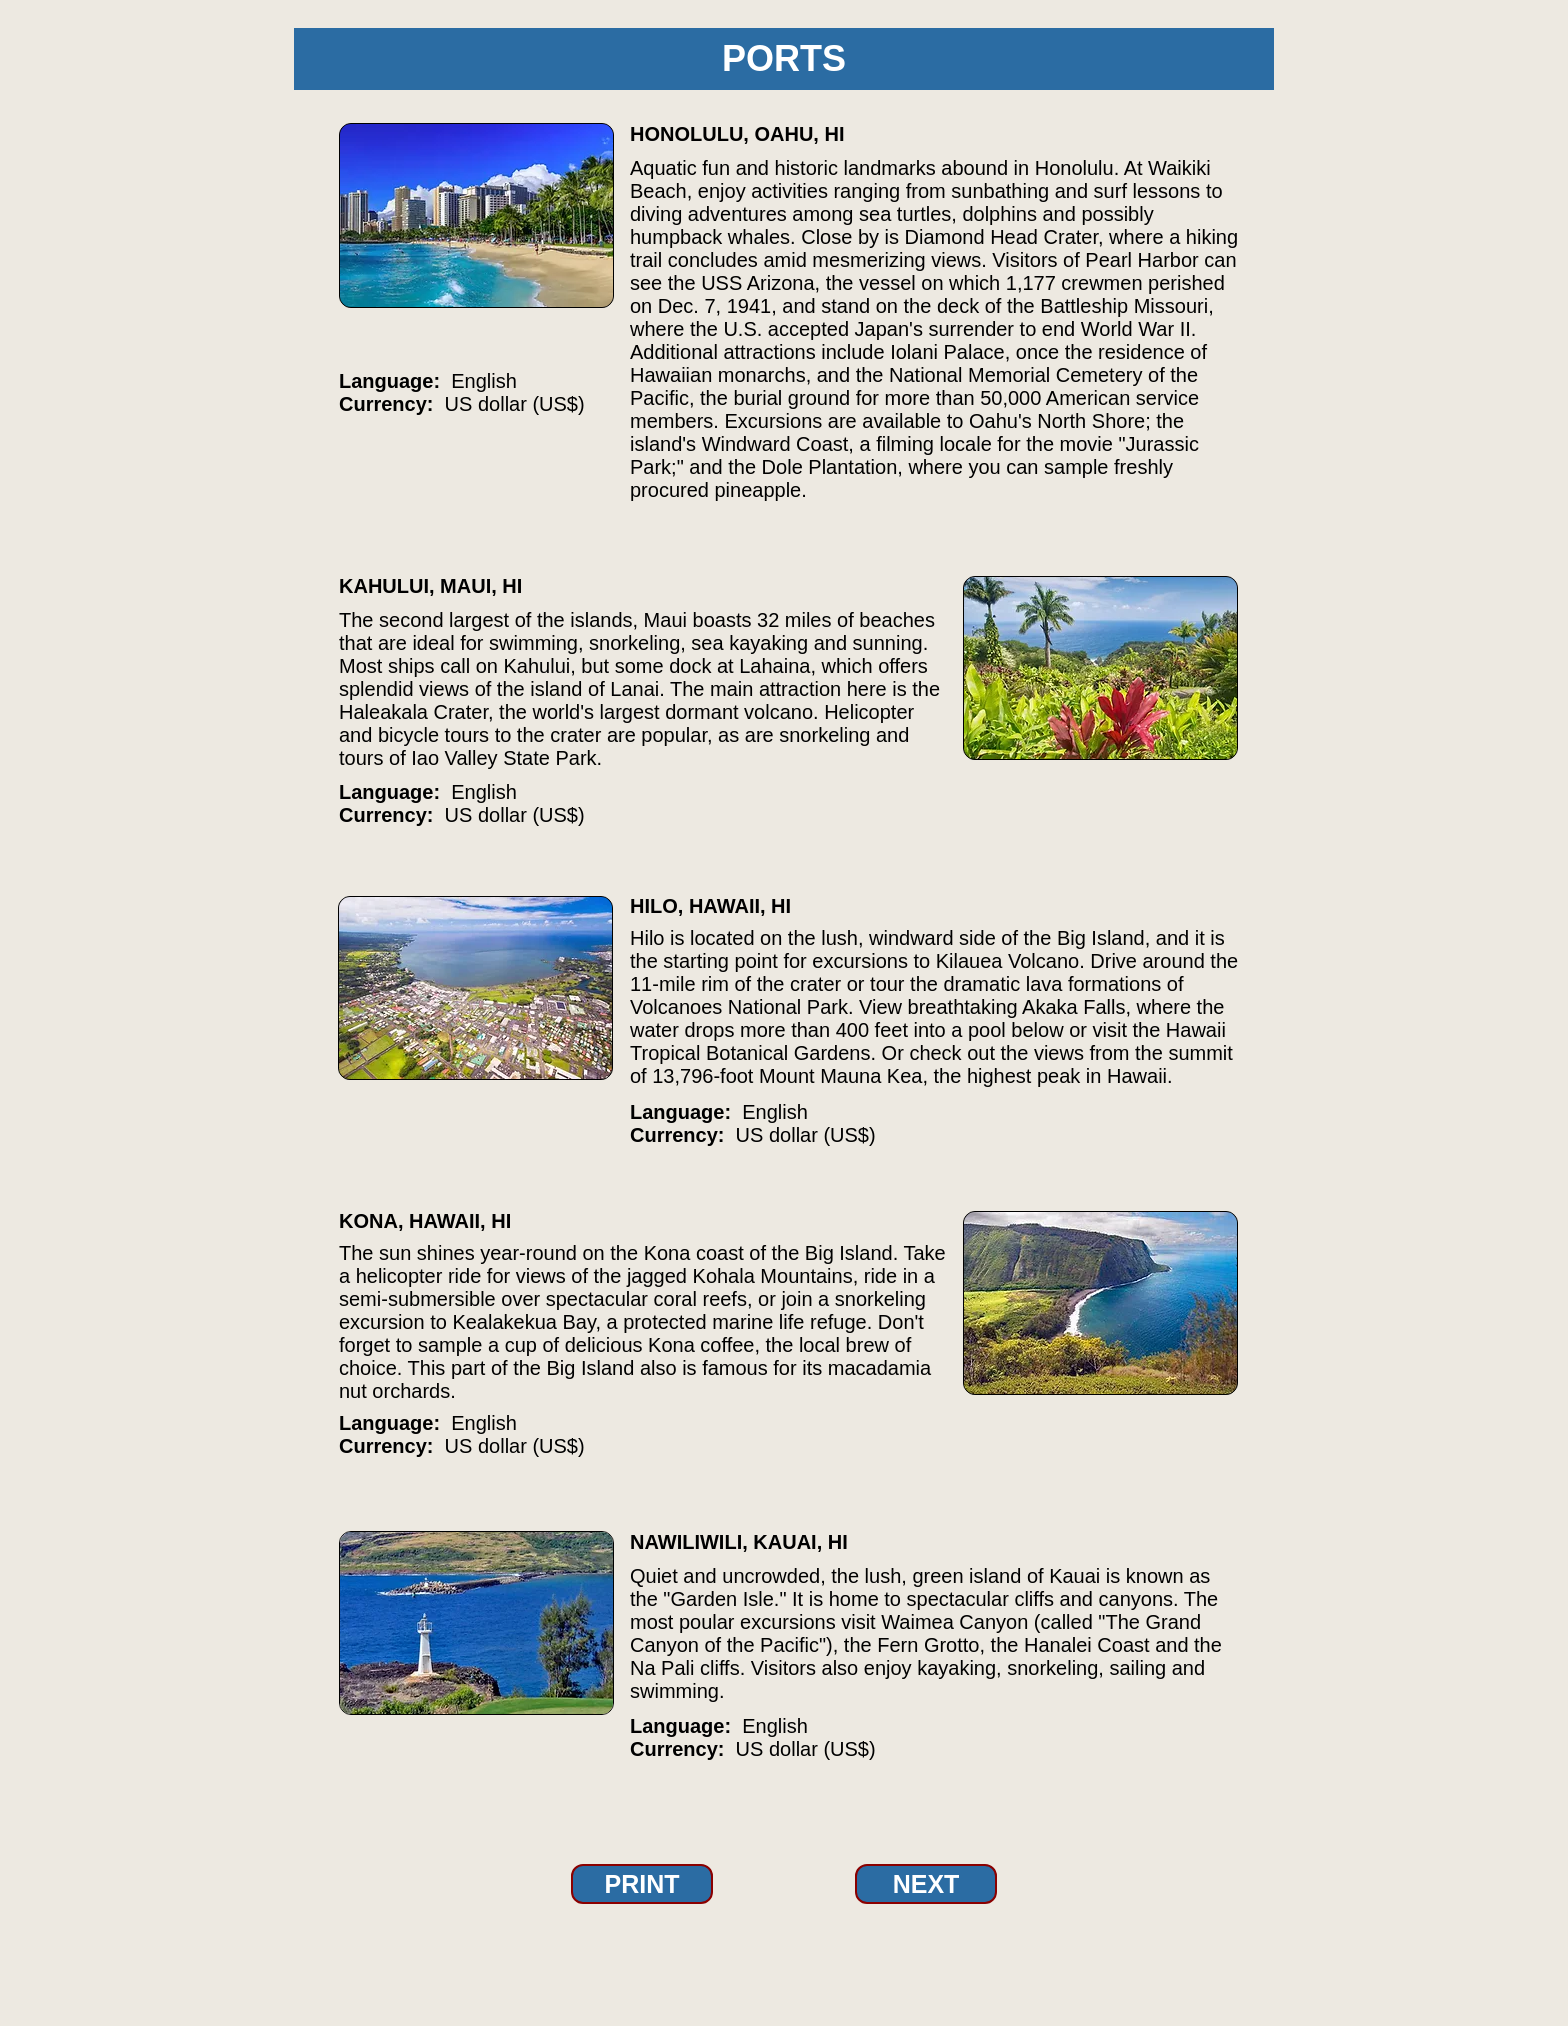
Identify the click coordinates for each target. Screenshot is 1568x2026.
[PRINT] (642, 1884)
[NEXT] (926, 1884)
